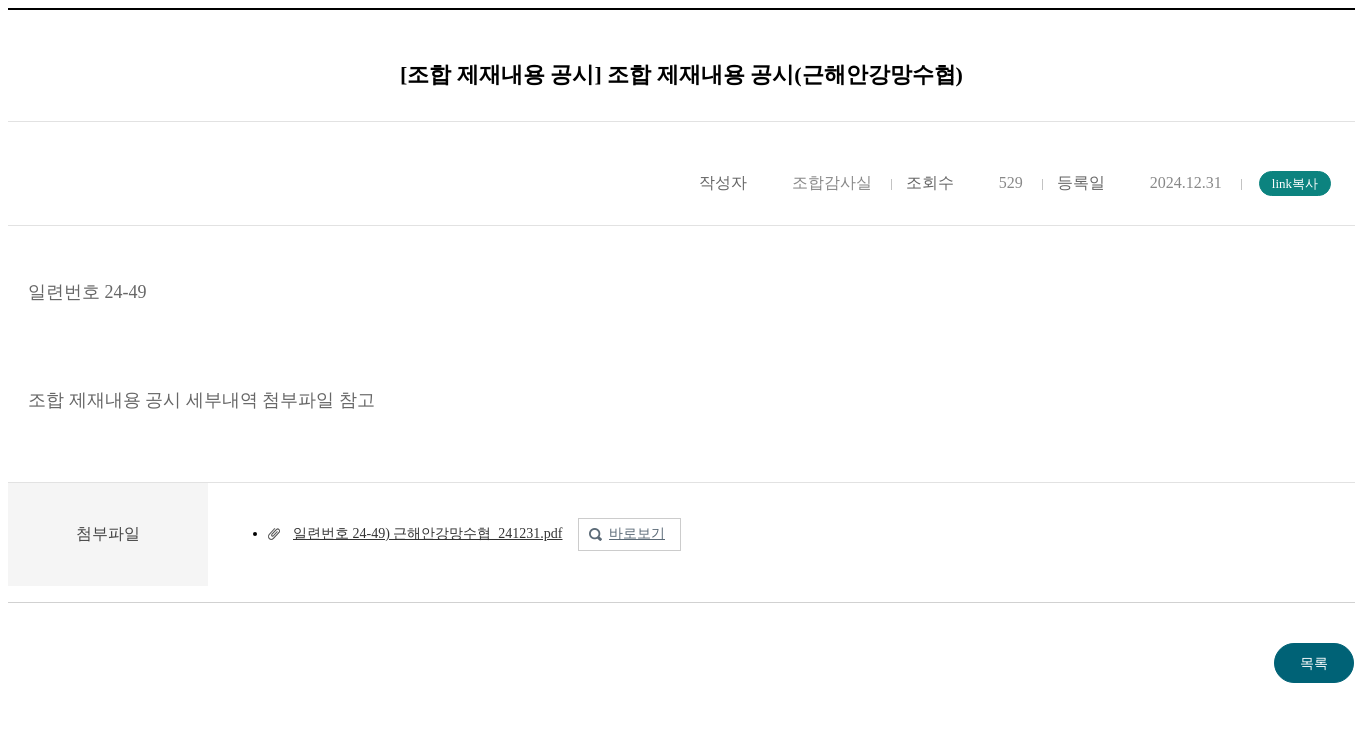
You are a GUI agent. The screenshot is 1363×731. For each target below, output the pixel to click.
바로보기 (637, 533)
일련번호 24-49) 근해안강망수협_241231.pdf (428, 533)
